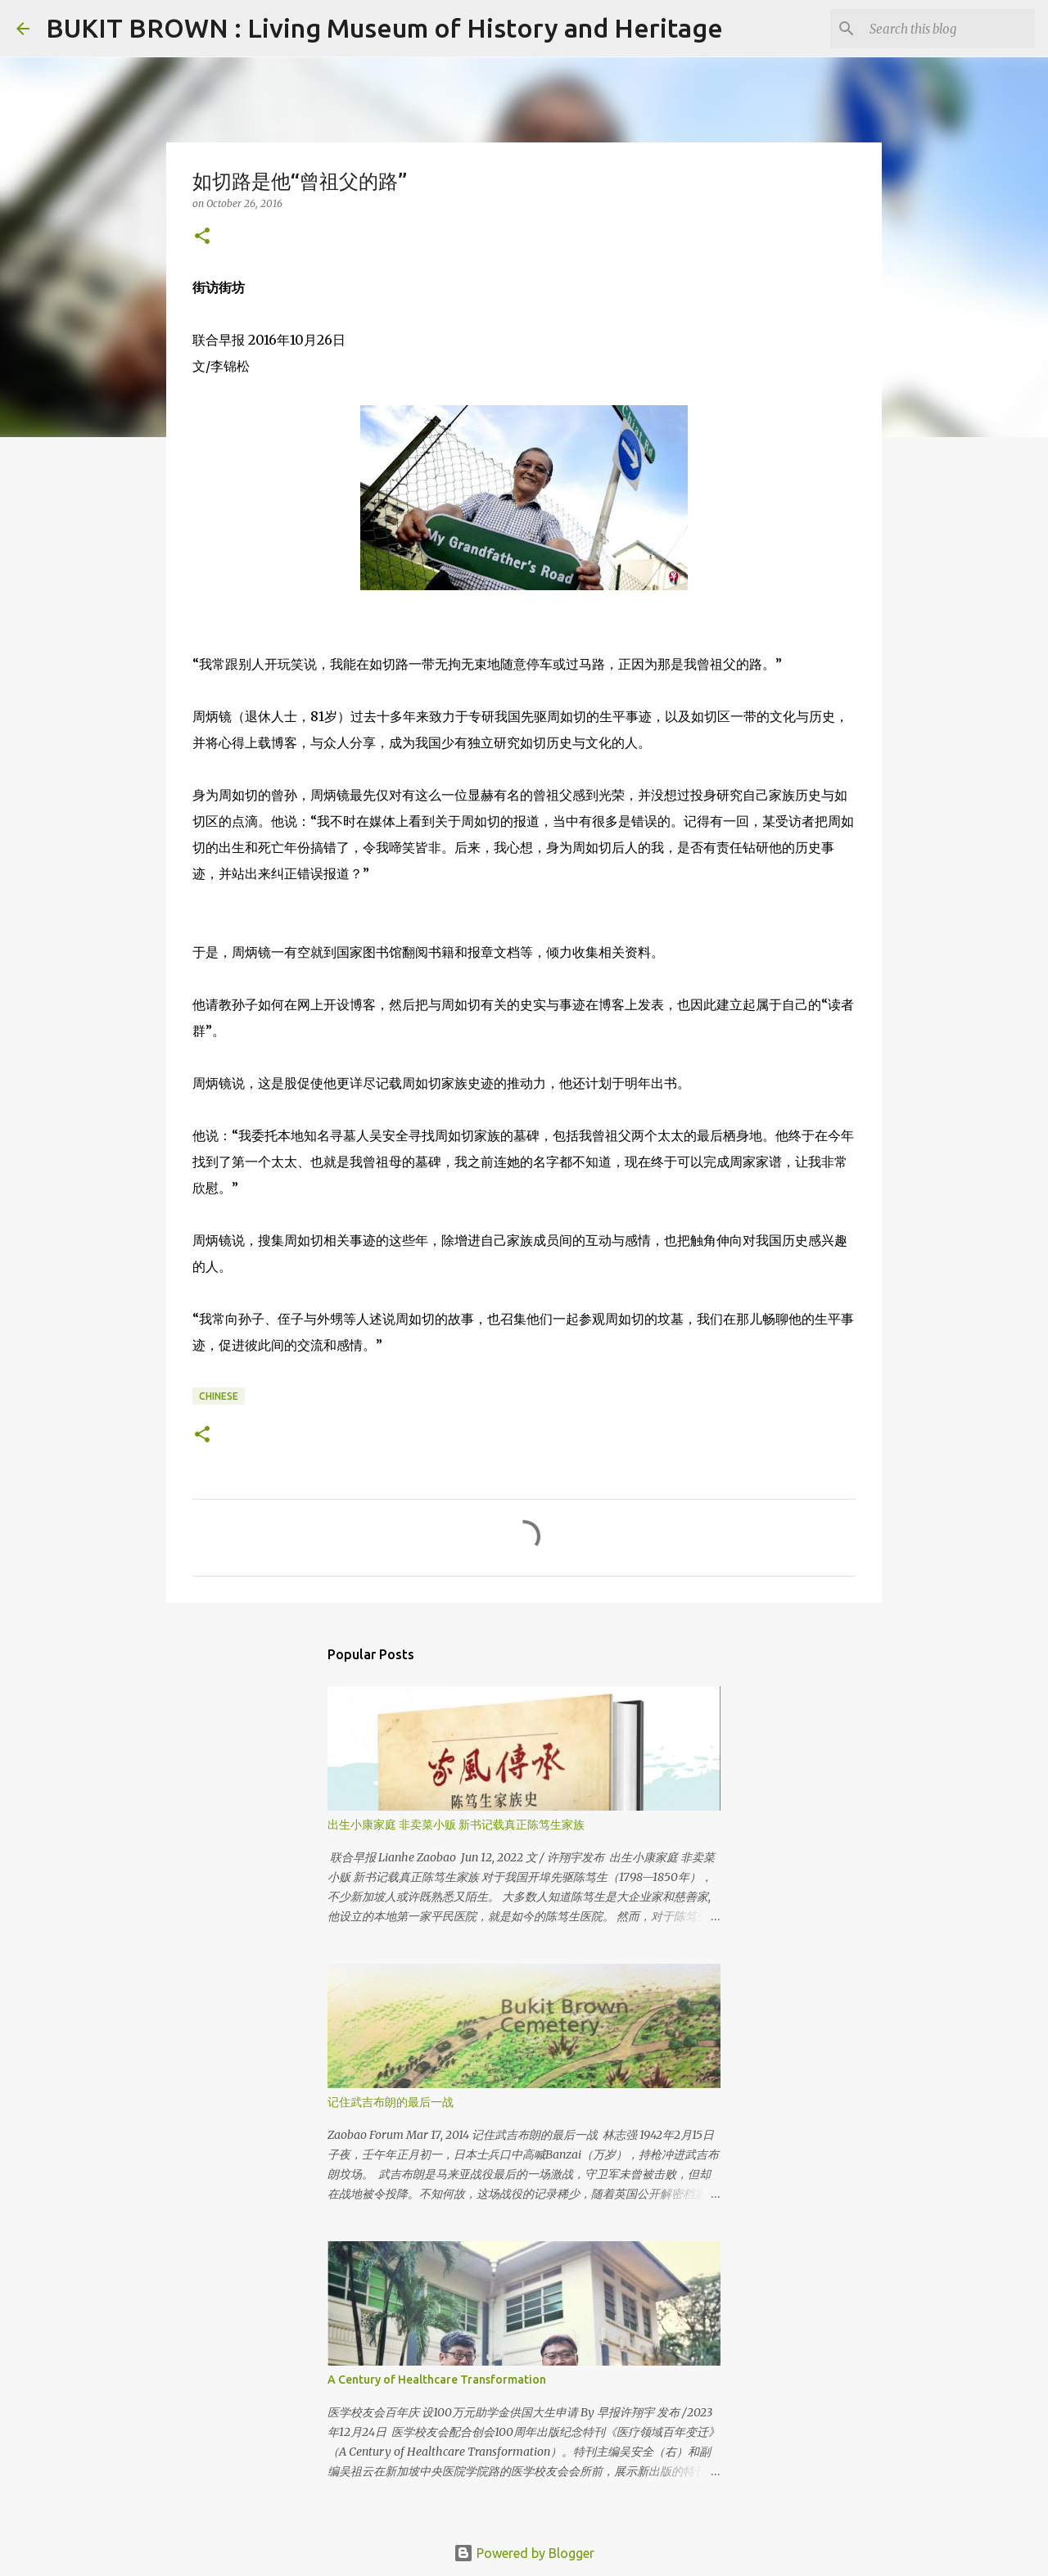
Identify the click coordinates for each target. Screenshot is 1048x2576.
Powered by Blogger (524, 2553)
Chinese (218, 1396)
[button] (202, 237)
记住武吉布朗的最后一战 (391, 2102)
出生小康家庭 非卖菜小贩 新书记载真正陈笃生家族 (456, 1824)
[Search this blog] (949, 28)
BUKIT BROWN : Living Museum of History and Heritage (384, 28)
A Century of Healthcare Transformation (437, 2379)
